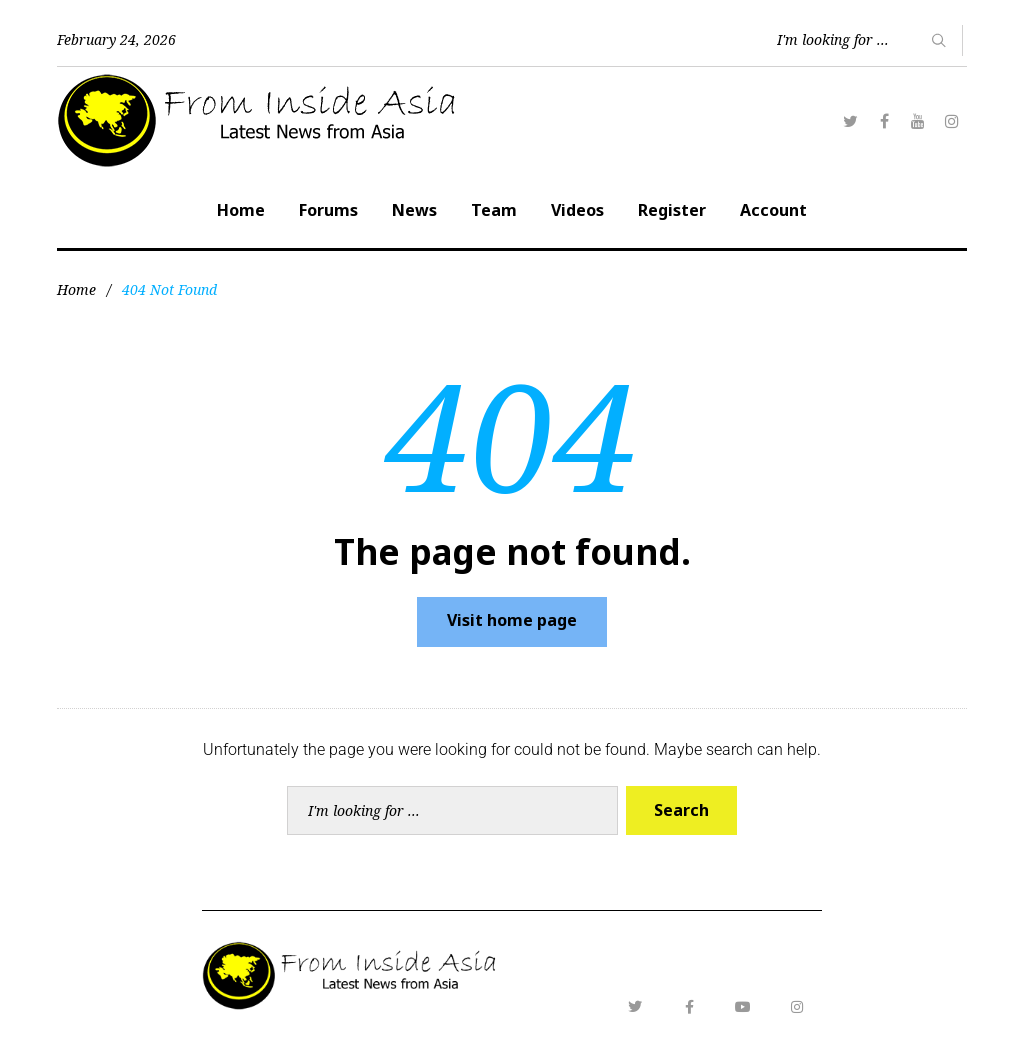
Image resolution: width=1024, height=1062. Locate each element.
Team (494, 210)
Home (241, 210)
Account (773, 210)
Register (672, 210)
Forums (328, 210)
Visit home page (512, 620)
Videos (577, 210)
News (414, 210)
